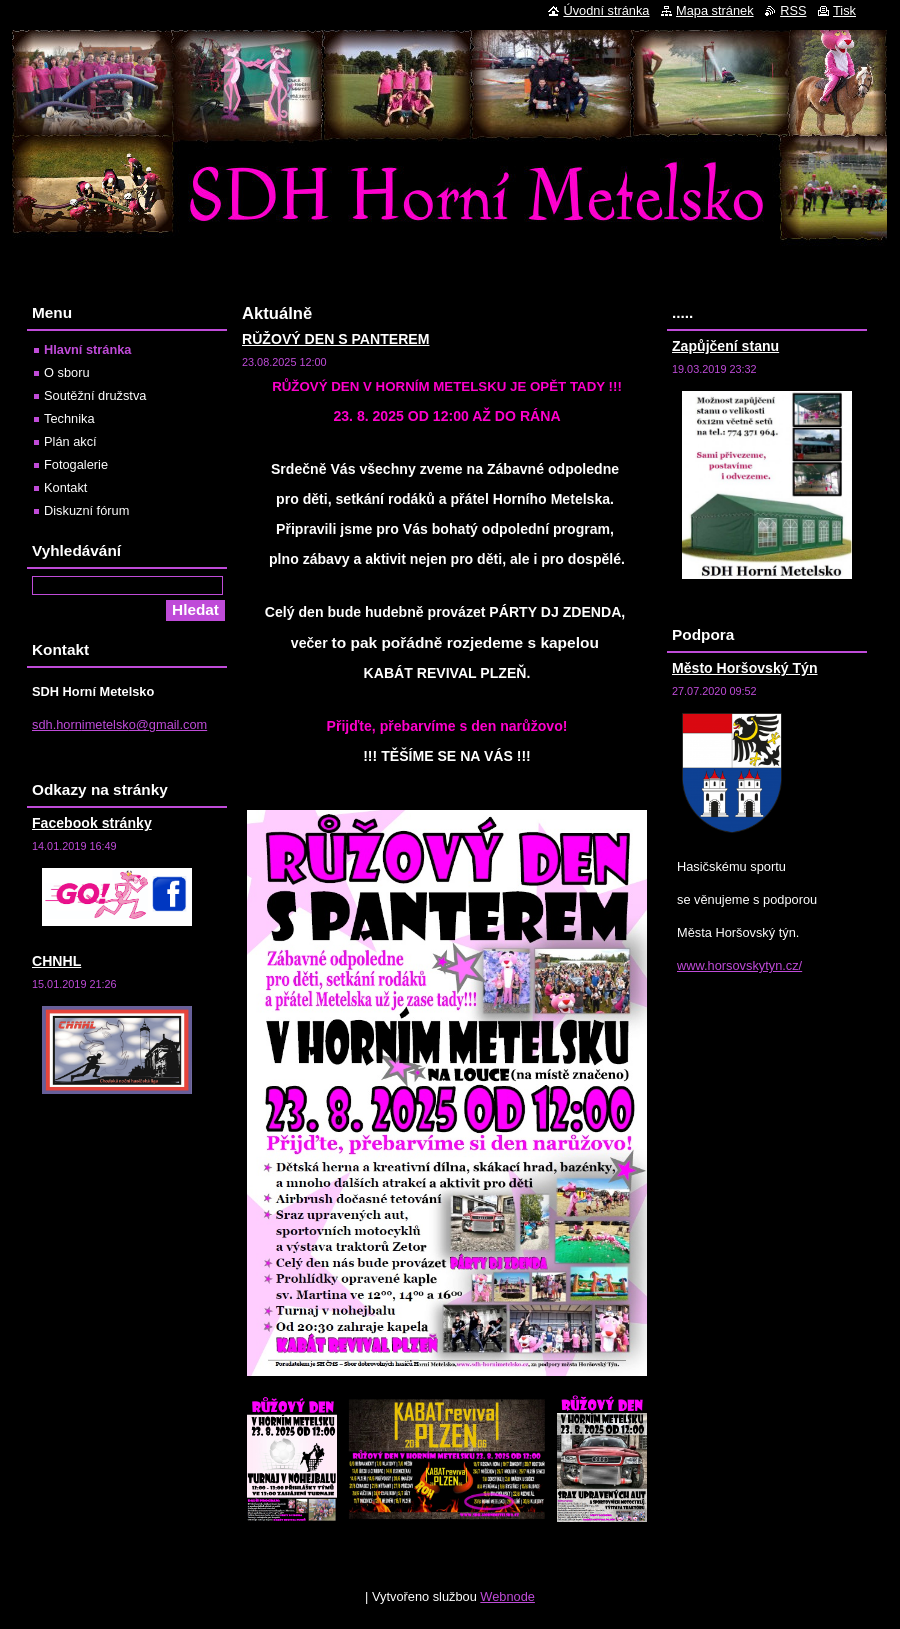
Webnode (507, 1596)
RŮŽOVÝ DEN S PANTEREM (335, 339)
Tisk (844, 10)
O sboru (67, 372)
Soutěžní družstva (95, 395)
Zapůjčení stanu (725, 346)
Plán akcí (70, 441)
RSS (793, 10)
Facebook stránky (92, 823)
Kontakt (65, 487)
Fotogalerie (76, 464)
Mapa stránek (715, 10)
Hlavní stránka (88, 349)
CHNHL (56, 961)
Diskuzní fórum (86, 510)
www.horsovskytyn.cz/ (739, 965)
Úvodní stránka (606, 10)
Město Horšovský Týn (745, 668)
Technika (69, 418)
